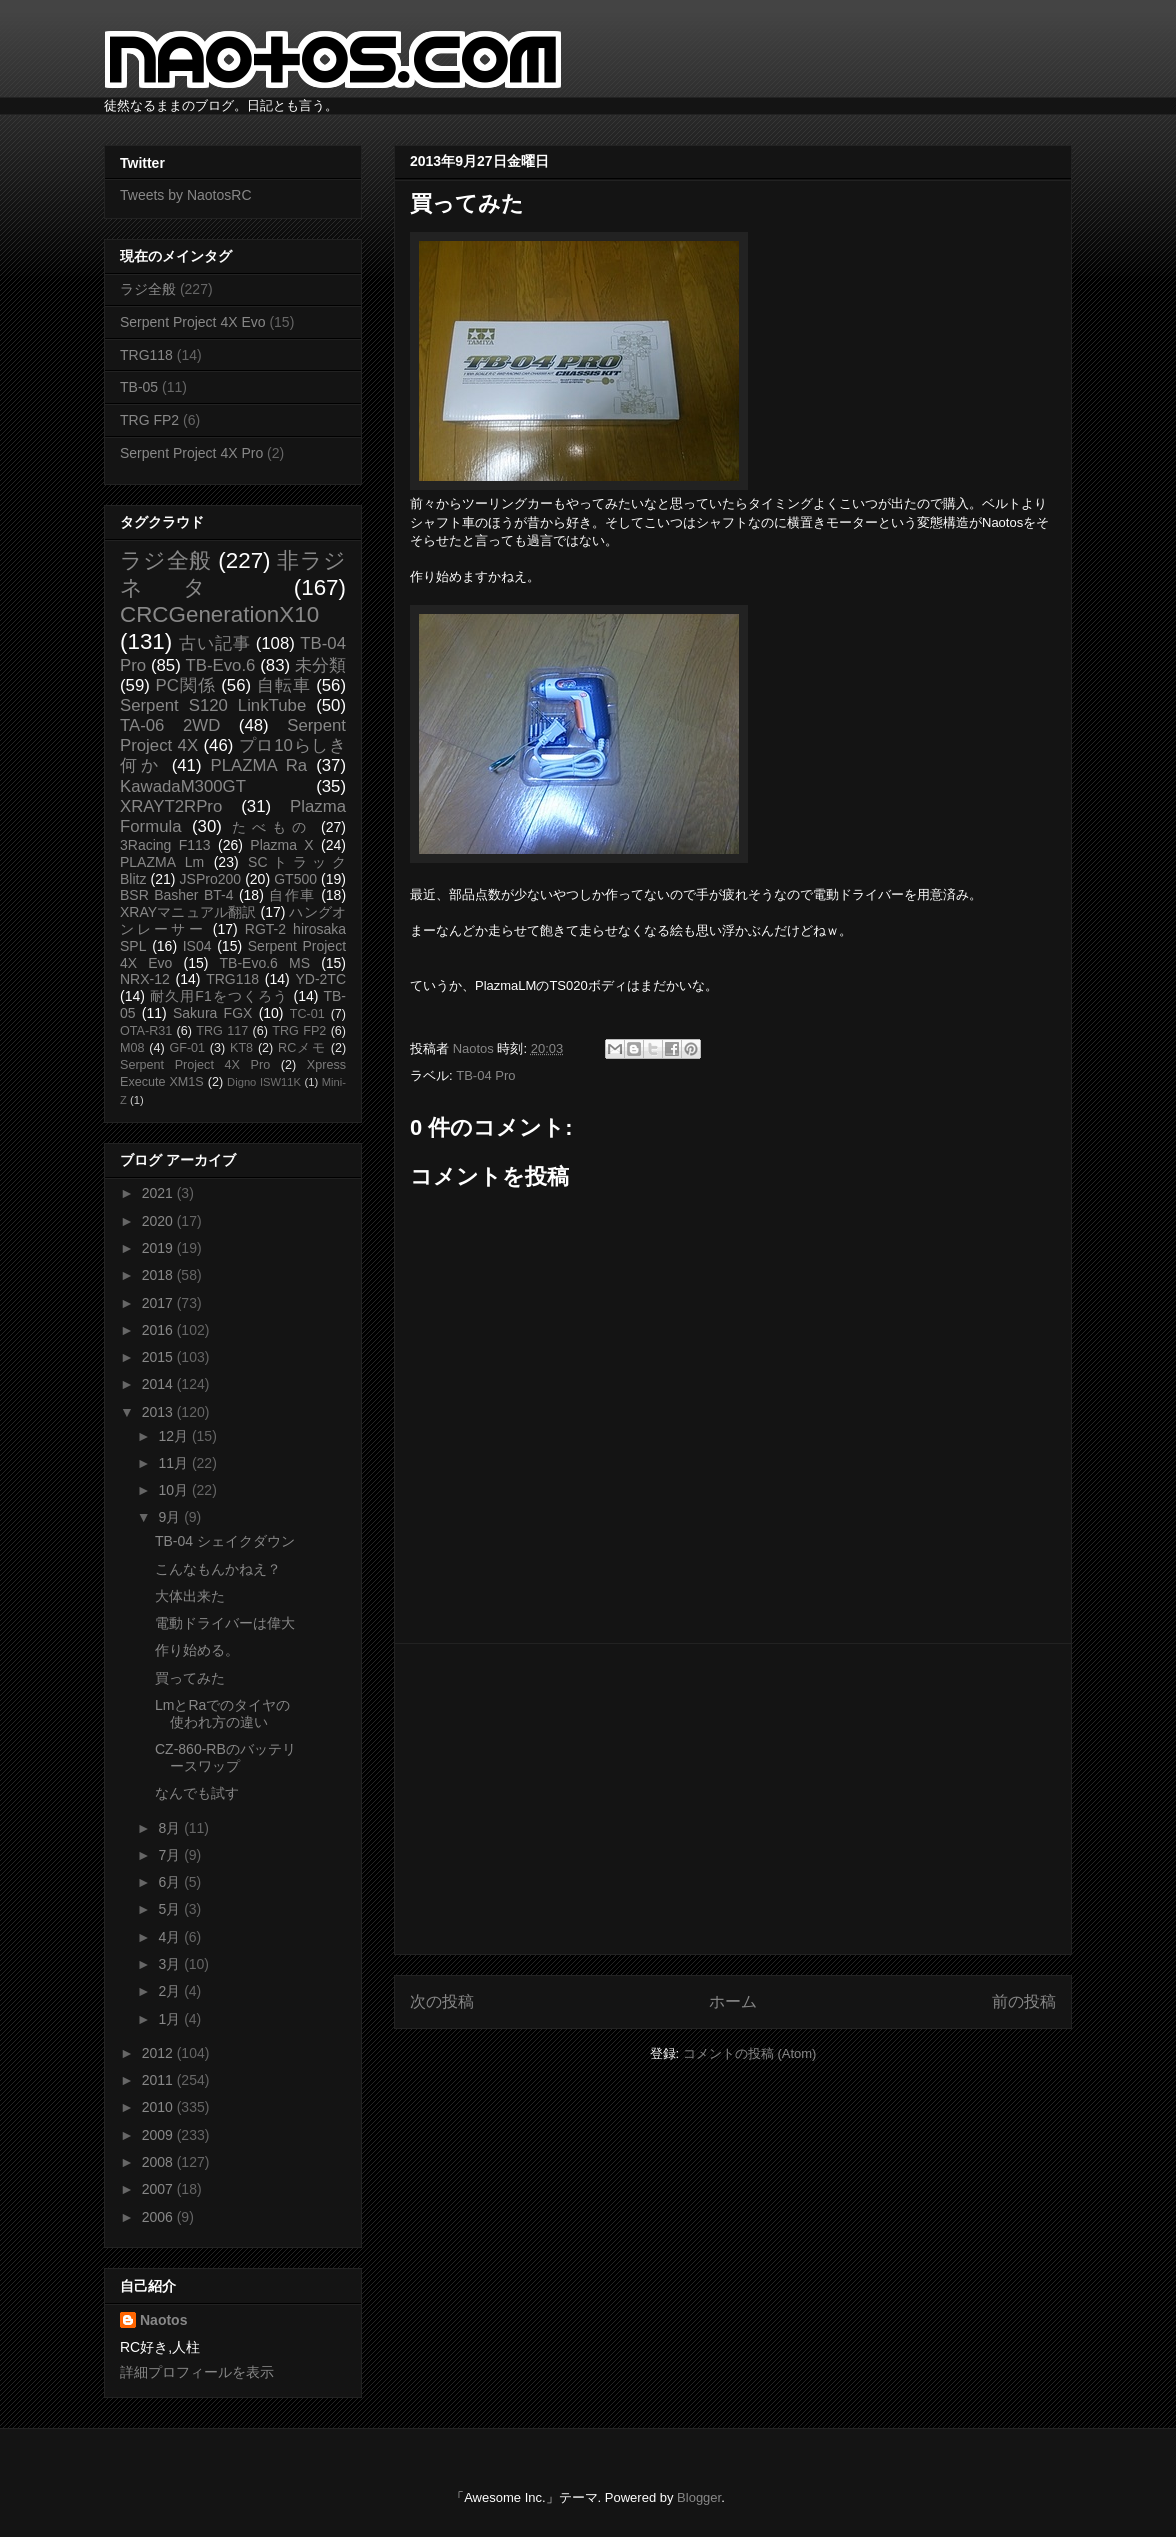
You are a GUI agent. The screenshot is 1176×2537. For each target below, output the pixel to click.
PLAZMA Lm (162, 862)
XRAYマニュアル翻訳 (188, 912)
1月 (171, 2019)
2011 (159, 2080)
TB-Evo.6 (221, 665)
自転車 (284, 685)
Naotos (163, 2320)
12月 (174, 1436)
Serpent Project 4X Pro (191, 453)
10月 (174, 1490)
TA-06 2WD (170, 725)
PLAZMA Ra (259, 765)
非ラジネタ (233, 574)
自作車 (292, 895)
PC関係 (185, 685)
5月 (171, 1909)
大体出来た (190, 1596)
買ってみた (190, 1678)
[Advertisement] (733, 1799)
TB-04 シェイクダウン (225, 1541)
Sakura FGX (212, 1013)
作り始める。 (197, 1650)
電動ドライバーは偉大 (225, 1623)
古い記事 (214, 643)
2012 (159, 2053)
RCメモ (302, 1048)
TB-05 (139, 387)
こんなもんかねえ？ (218, 1569)
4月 (171, 1937)
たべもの (271, 827)
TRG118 (146, 355)
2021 (159, 1193)
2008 (159, 2162)
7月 (171, 1855)
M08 (132, 1048)
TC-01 (307, 1014)
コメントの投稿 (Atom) (750, 2053)
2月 (171, 1991)
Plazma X (281, 845)
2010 (159, 2107)
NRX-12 (145, 979)
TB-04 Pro (485, 1075)
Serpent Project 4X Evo (193, 322)
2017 (159, 1303)
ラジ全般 (148, 289)
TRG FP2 (149, 420)
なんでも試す (197, 1793)
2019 (159, 1248)
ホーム (733, 2001)
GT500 (295, 879)
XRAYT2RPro (171, 806)
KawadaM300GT (183, 786)
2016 (159, 1330)
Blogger (699, 2497)
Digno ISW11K (264, 1082)
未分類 (320, 665)
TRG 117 (222, 1031)
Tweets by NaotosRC (186, 195)
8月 (171, 1828)
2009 (159, 2135)
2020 (159, 1221)
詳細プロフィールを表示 (197, 2372)
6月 (171, 1882)
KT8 (241, 1048)
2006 (159, 2217)
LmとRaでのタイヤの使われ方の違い (222, 1713)
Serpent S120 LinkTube (213, 705)
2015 (159, 1357)
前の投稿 (1024, 2001)
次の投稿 (442, 2001)
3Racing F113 (165, 845)
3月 (171, 1964)
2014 (159, 1384)
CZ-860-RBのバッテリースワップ (225, 1757)
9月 (171, 1517)
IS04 (197, 946)
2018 (159, 1275)
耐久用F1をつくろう (219, 996)
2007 (159, 2189)
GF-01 (187, 1048)
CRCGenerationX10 (219, 614)
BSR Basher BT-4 (177, 895)
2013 (159, 1412)
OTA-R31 (146, 1031)
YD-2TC (320, 979)
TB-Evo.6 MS (265, 963)
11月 (174, 1463)
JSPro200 (210, 879)
